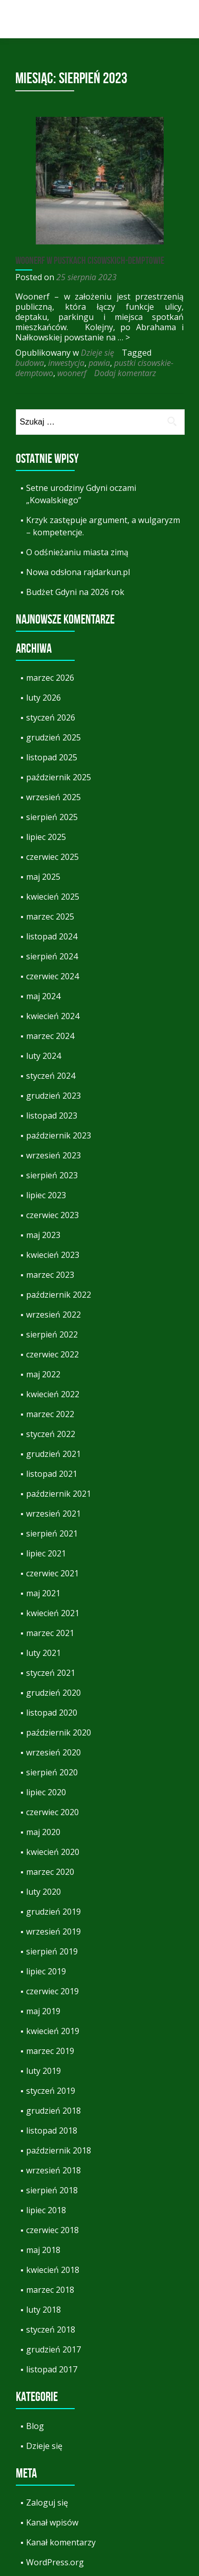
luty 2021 (43, 1652)
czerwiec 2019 (52, 1991)
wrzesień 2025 (53, 797)
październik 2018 (58, 2150)
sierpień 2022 (52, 1334)
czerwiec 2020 (52, 1812)
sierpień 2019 (52, 1951)
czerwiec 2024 (52, 976)
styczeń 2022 (50, 1434)
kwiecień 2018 (52, 2269)
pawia (99, 362)
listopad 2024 (51, 936)
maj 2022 (43, 1374)
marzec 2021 (50, 1633)
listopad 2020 (51, 1712)
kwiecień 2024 (52, 1016)
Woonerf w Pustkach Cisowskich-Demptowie (89, 260)
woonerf (71, 373)
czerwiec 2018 (52, 2230)
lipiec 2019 (46, 1971)
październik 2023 (58, 1135)
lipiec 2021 (46, 1553)
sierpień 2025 (52, 817)
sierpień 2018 (52, 2190)
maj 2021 (43, 1593)
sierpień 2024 (52, 956)
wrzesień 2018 (53, 2170)
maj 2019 (43, 2011)
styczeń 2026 (50, 717)
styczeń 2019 (50, 2090)
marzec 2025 (50, 916)
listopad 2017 (51, 2369)
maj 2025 (43, 876)
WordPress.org (55, 2562)
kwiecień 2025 (52, 896)
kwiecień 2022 (52, 1394)
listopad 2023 (51, 1115)
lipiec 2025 (46, 837)
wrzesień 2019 (53, 1931)
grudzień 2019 (53, 1911)
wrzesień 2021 (53, 1513)
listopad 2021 (51, 1473)
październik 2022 (58, 1294)
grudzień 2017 (53, 2349)
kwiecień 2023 (52, 1254)
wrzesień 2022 (53, 1314)
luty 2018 (43, 2309)
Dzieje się (97, 352)
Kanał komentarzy (61, 2542)
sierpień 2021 (52, 1533)
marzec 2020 (50, 1871)
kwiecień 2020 (52, 1851)
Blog (35, 2426)
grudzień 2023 (53, 1095)
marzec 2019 (50, 2051)
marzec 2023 (50, 1274)
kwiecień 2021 (52, 1613)
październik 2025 (58, 777)
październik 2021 (58, 1493)
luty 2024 (43, 1055)
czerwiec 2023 (52, 1215)
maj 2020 (43, 1832)
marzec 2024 (50, 1036)
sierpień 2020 (52, 1772)
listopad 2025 (51, 757)
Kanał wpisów (52, 2522)
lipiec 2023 (46, 1195)
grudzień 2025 (53, 737)
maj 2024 (43, 996)
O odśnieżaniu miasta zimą (77, 552)
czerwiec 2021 (52, 1573)
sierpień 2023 (52, 1175)
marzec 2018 (50, 2289)
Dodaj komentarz (125, 373)
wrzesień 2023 (53, 1155)
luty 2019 (43, 2070)
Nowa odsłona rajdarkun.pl (78, 572)
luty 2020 (43, 1891)
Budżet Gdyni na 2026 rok (75, 592)
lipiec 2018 (46, 2210)
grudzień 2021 (53, 1453)
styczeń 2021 (50, 1672)
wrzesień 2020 (53, 1752)
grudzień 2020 (53, 1692)
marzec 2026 (50, 677)
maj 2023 (43, 1235)
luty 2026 (43, 697)
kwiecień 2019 (52, 2031)
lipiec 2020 (46, 1792)
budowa (29, 362)
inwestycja (66, 362)
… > (124, 337)
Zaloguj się (47, 2502)
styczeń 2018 (50, 2329)
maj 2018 (43, 2250)
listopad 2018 (51, 2130)
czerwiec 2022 (52, 1354)
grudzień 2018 (53, 2110)
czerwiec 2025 (52, 856)
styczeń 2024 (50, 1075)
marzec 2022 (50, 1414)
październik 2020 (58, 1732)
